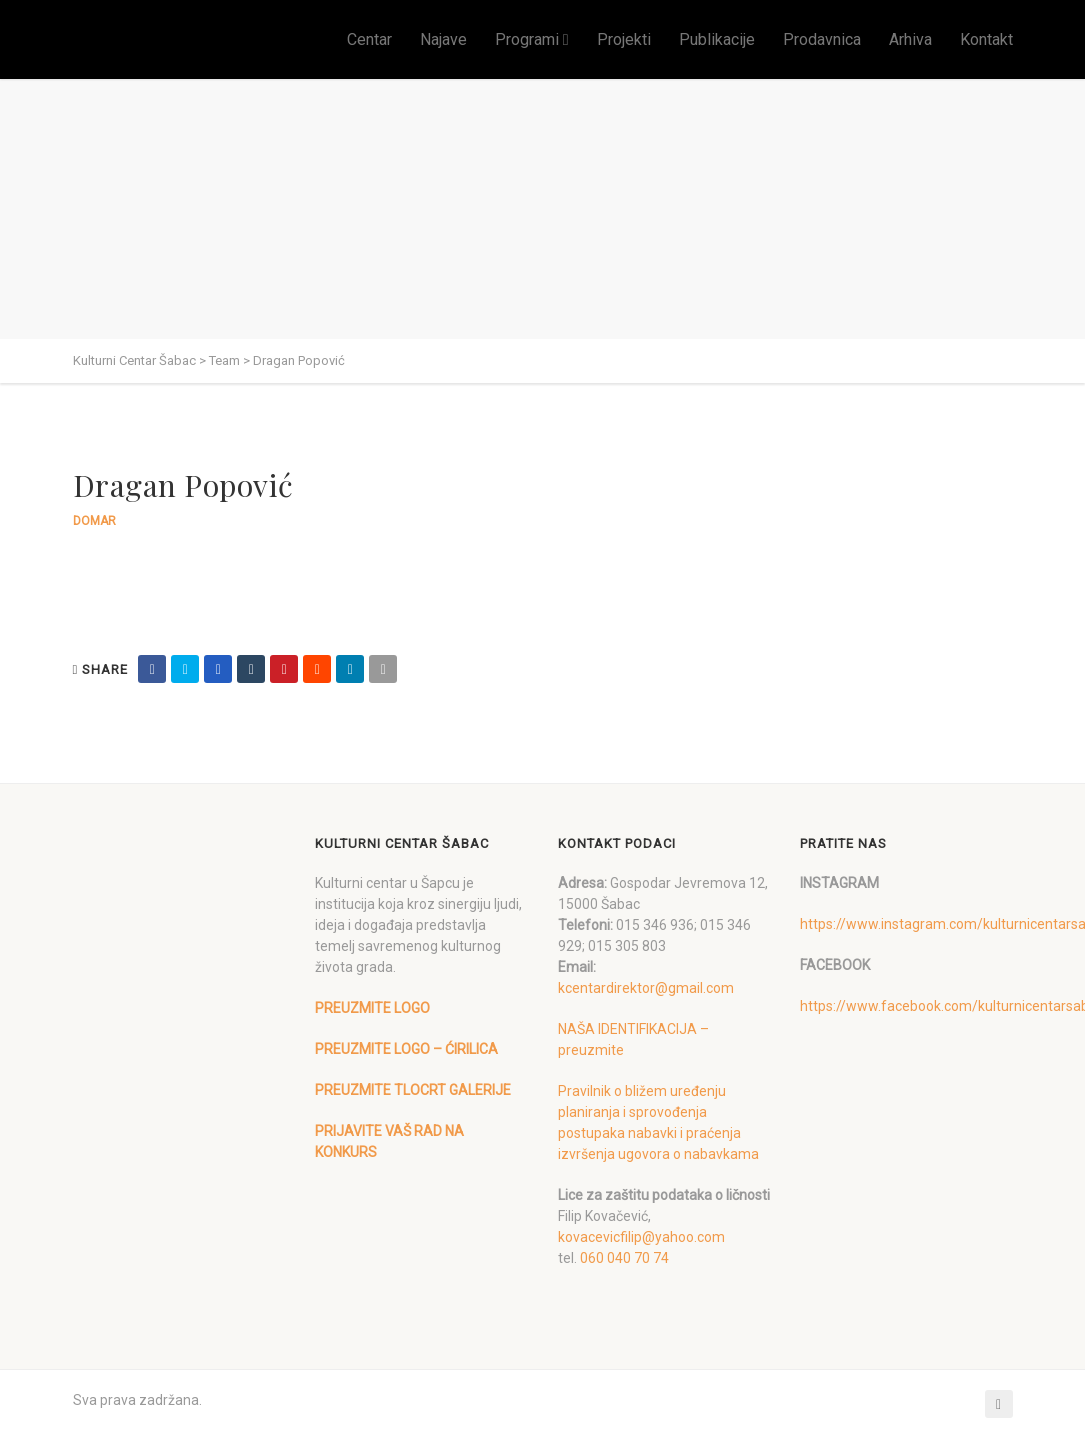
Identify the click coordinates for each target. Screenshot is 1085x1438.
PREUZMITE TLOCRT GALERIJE (413, 1090)
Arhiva (910, 39)
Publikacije (717, 39)
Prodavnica (822, 39)
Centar (369, 39)
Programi (527, 39)
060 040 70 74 (624, 1258)
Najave (443, 39)
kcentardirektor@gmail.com (646, 988)
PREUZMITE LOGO (372, 1008)
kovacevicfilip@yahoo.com (641, 1237)
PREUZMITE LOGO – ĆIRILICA (406, 1049)
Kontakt (986, 39)
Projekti (624, 39)
